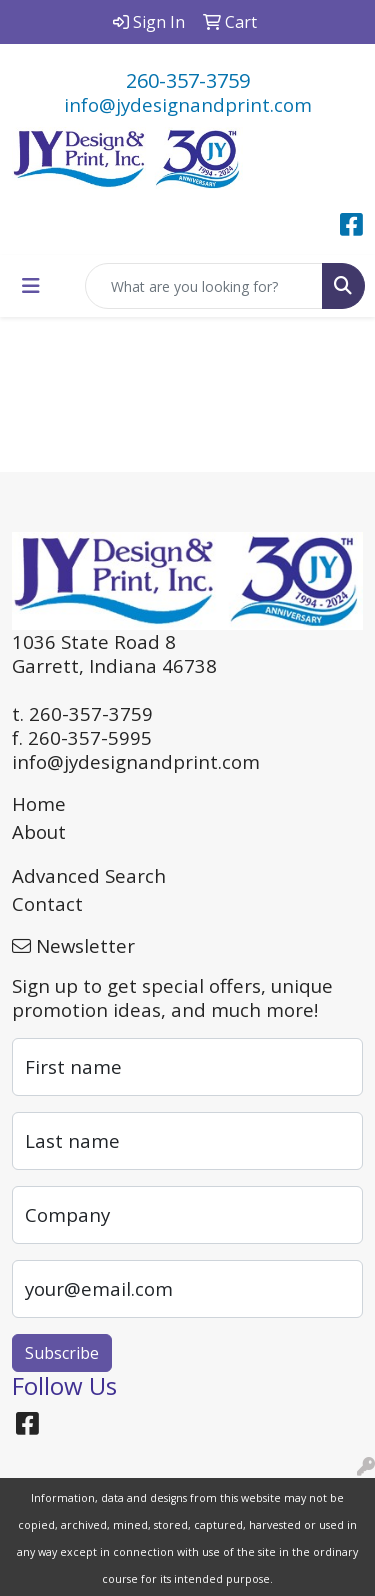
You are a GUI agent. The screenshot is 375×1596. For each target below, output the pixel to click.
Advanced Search (89, 875)
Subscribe (62, 1353)
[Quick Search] (204, 286)
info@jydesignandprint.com (188, 104)
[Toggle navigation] (31, 286)
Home (39, 803)
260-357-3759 (188, 80)
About (39, 831)
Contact (47, 903)
